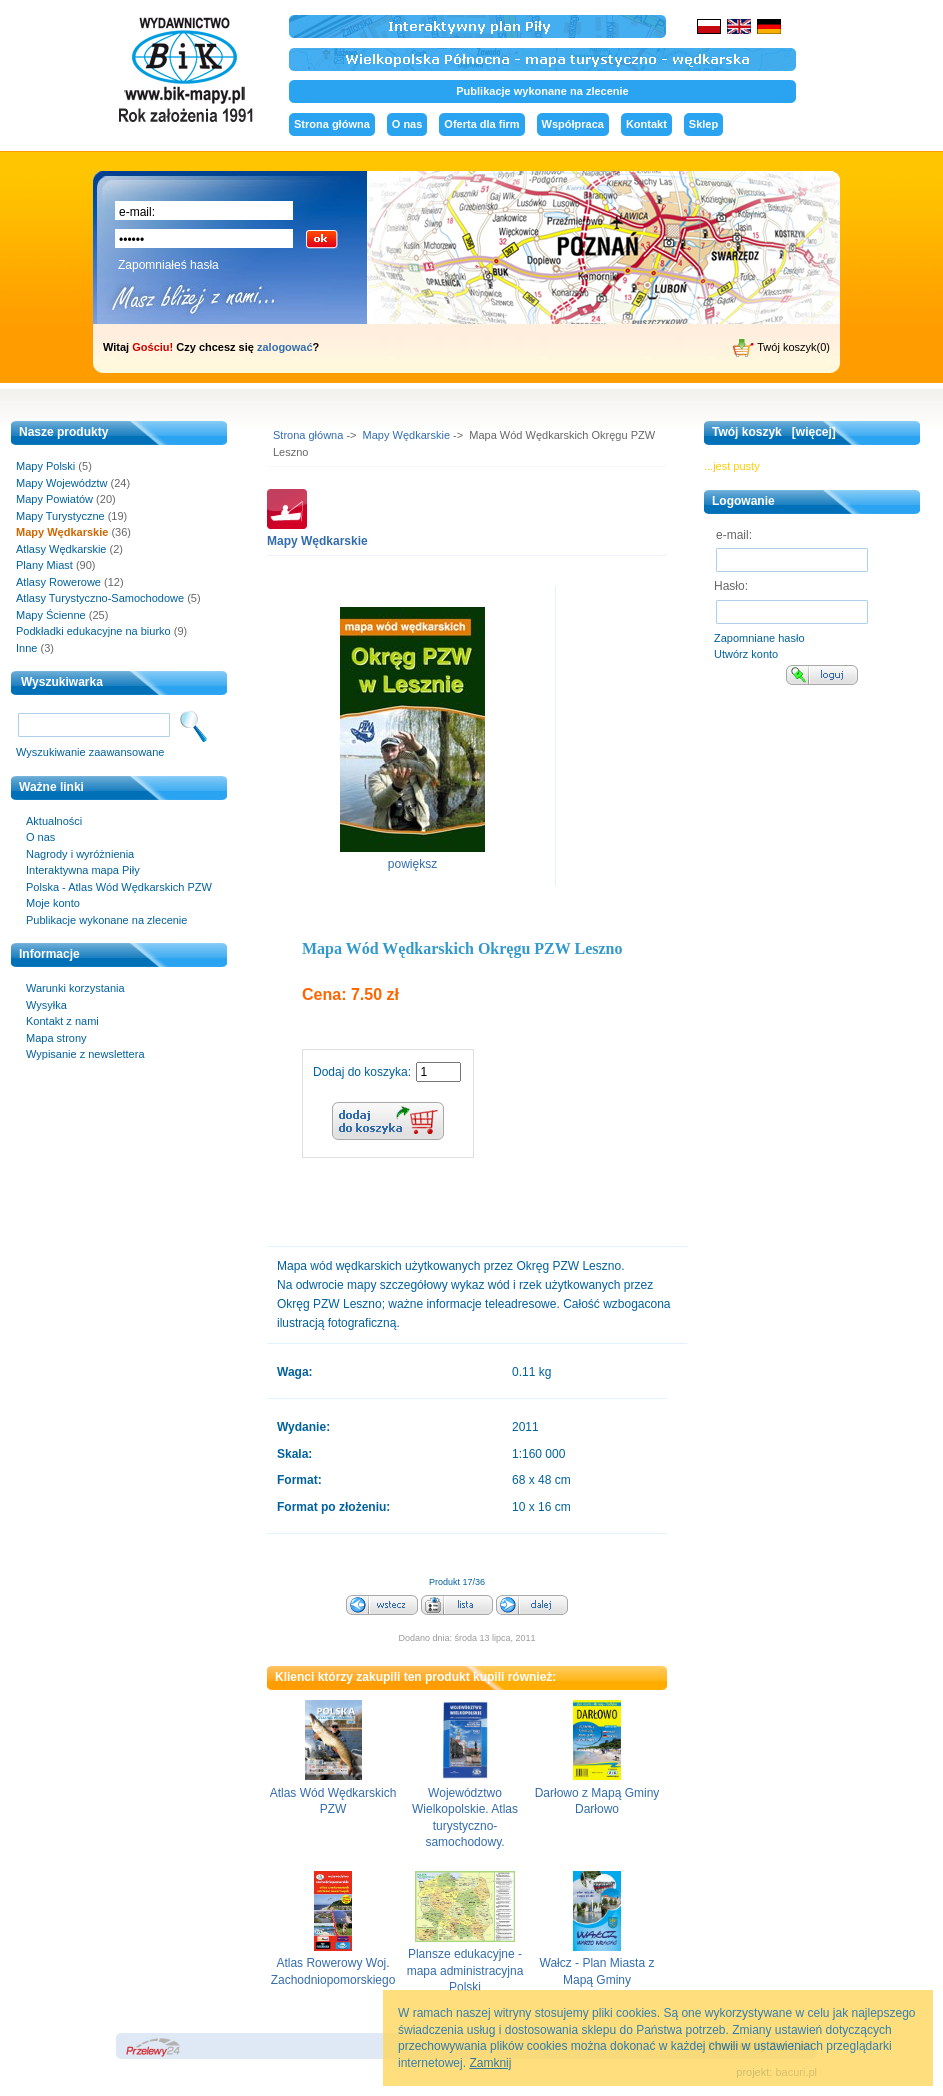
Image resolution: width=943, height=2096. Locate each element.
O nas (407, 124)
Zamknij (490, 2063)
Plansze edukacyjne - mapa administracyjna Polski (465, 1970)
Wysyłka (46, 1005)
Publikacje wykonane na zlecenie (542, 91)
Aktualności (54, 821)
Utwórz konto (746, 654)
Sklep (703, 124)
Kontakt (646, 124)
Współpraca (573, 124)
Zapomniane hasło (759, 638)
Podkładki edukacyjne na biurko (93, 631)
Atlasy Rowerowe (58, 582)
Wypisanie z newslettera (85, 1054)
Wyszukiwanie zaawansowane (90, 752)
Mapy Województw (62, 483)
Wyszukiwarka (62, 682)
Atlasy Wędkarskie (61, 549)
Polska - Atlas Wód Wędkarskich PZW (119, 887)
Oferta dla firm (481, 124)
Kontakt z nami (62, 1021)
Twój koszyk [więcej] (774, 432)
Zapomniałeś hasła (168, 265)
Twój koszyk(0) (781, 348)
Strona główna (332, 124)
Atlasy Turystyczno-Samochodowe (100, 598)
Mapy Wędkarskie (406, 435)
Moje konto (53, 903)
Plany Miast (44, 565)
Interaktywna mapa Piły (83, 870)
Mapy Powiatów (54, 499)
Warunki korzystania (75, 988)
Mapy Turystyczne (60, 516)
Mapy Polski (45, 466)
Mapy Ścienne (51, 615)
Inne (26, 648)
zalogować (285, 347)
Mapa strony (56, 1038)
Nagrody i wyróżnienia (80, 854)
